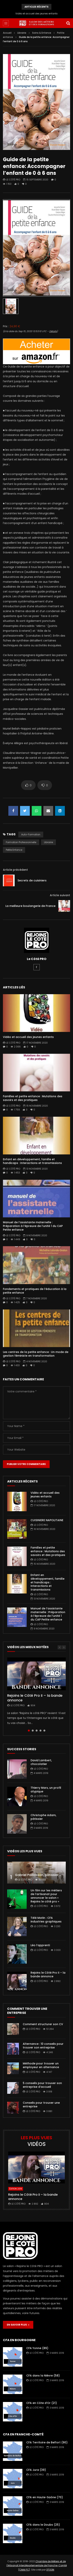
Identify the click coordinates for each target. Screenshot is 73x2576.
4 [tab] (40, 1731)
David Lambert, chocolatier (41, 1762)
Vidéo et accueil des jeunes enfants (36, 13)
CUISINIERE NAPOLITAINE (47, 1520)
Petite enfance (14, 849)
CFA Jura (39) (36, 2470)
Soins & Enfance (41, 32)
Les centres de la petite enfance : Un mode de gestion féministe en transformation (35, 1354)
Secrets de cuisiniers (32, 880)
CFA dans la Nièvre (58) (43, 2375)
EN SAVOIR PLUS (18, 2324)
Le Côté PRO (13, 179)
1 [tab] (29, 1731)
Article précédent (15, 870)
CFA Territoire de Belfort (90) (47, 2442)
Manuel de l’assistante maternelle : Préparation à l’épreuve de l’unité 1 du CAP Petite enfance (33, 1226)
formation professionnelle (21, 842)
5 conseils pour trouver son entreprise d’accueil (42, 2085)
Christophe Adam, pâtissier (43, 1817)
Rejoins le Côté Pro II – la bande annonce (34, 1698)
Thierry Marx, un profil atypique (46, 1789)
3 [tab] (37, 1731)
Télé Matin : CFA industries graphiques (46, 1919)
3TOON (50, 2569)
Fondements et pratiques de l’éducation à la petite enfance (34, 1291)
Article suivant (60, 895)
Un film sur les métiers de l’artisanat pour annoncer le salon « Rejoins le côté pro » (46, 1895)
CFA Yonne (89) (37, 2348)
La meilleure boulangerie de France (30, 906)
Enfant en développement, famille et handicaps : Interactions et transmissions (32, 1161)
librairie (48, 842)
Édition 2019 (15, 2188)
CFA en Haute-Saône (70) (44, 2497)
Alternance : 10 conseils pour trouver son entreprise (43, 2045)
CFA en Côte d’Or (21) (41, 2403)
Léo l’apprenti (40, 1945)
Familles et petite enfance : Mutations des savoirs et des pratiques (32, 1098)
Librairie (21, 32)
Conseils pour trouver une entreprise (41, 2104)
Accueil (7, 32)
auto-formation (30, 834)
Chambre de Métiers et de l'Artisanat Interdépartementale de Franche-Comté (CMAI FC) (36, 2565)
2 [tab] (33, 1731)
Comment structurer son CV (43, 2024)
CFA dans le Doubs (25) (43, 2525)
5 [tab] (44, 1731)
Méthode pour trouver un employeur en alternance (41, 2065)
